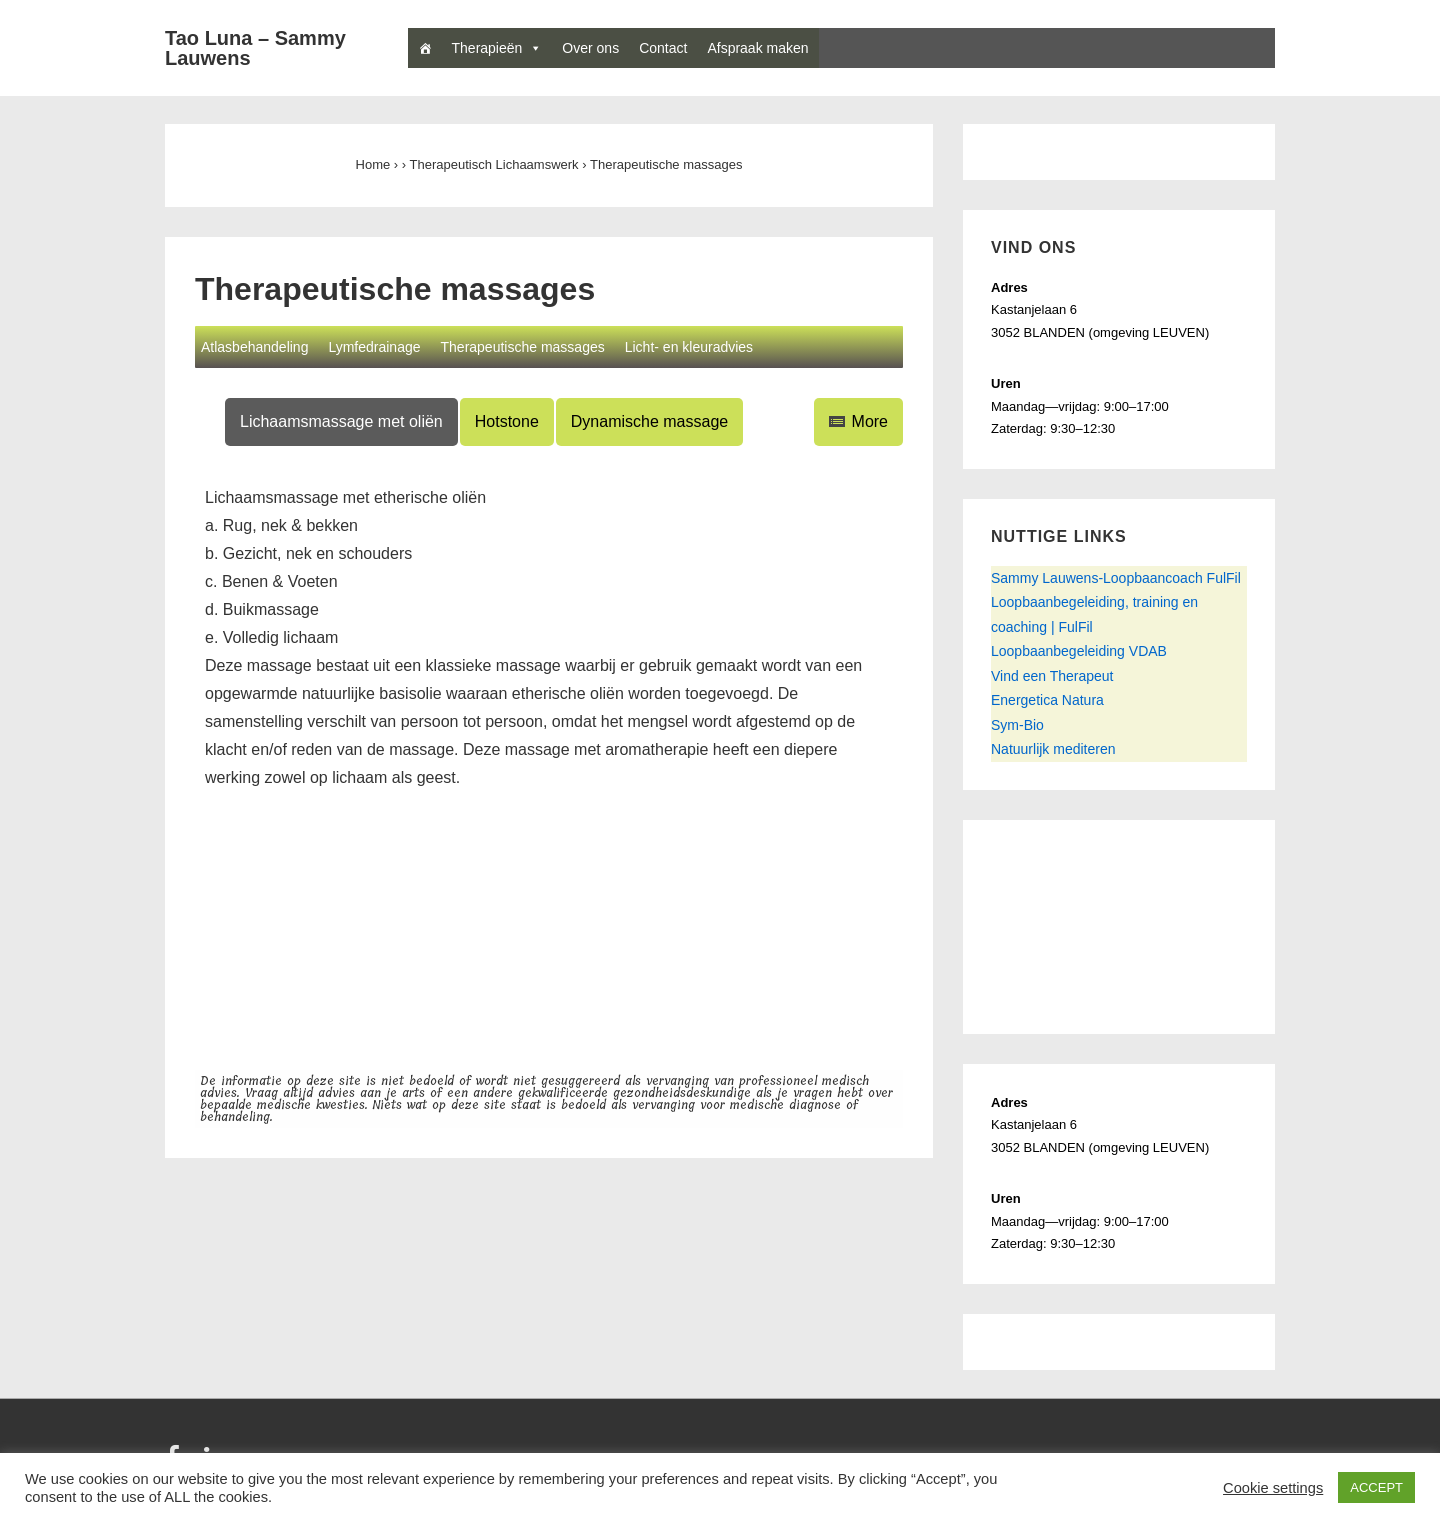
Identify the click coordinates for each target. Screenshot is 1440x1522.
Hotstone (507, 421)
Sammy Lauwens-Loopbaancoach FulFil (1116, 578)
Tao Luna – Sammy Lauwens (255, 48)
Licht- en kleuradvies (689, 347)
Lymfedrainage (374, 347)
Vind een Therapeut (1052, 676)
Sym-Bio (1017, 725)
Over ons (590, 48)
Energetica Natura (1047, 700)
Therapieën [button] (497, 48)
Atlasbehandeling (254, 347)
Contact (663, 48)
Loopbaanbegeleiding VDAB (1079, 651)
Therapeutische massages (523, 347)
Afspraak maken (757, 48)
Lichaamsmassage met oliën (341, 421)
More (858, 421)
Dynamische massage (649, 421)
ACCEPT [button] (1376, 1487)
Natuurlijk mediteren (1053, 749)
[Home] (425, 48)
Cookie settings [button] (1273, 1488)
